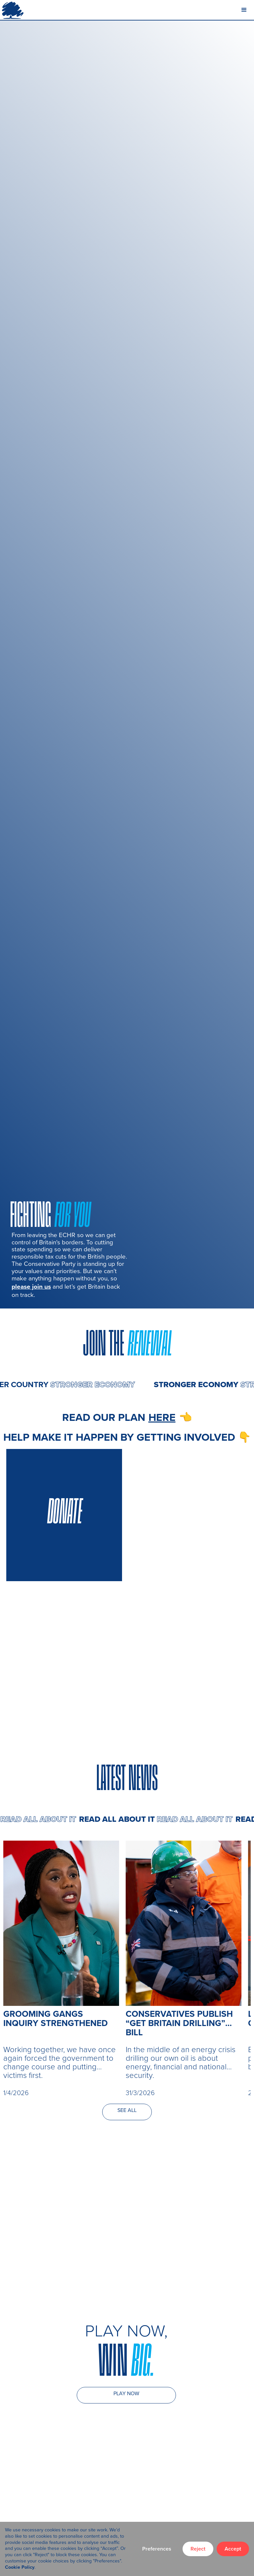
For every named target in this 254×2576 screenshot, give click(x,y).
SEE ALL (127, 2110)
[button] (244, 10)
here (162, 1417)
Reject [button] (197, 2549)
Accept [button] (233, 2549)
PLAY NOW (126, 2393)
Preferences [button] (156, 2549)
